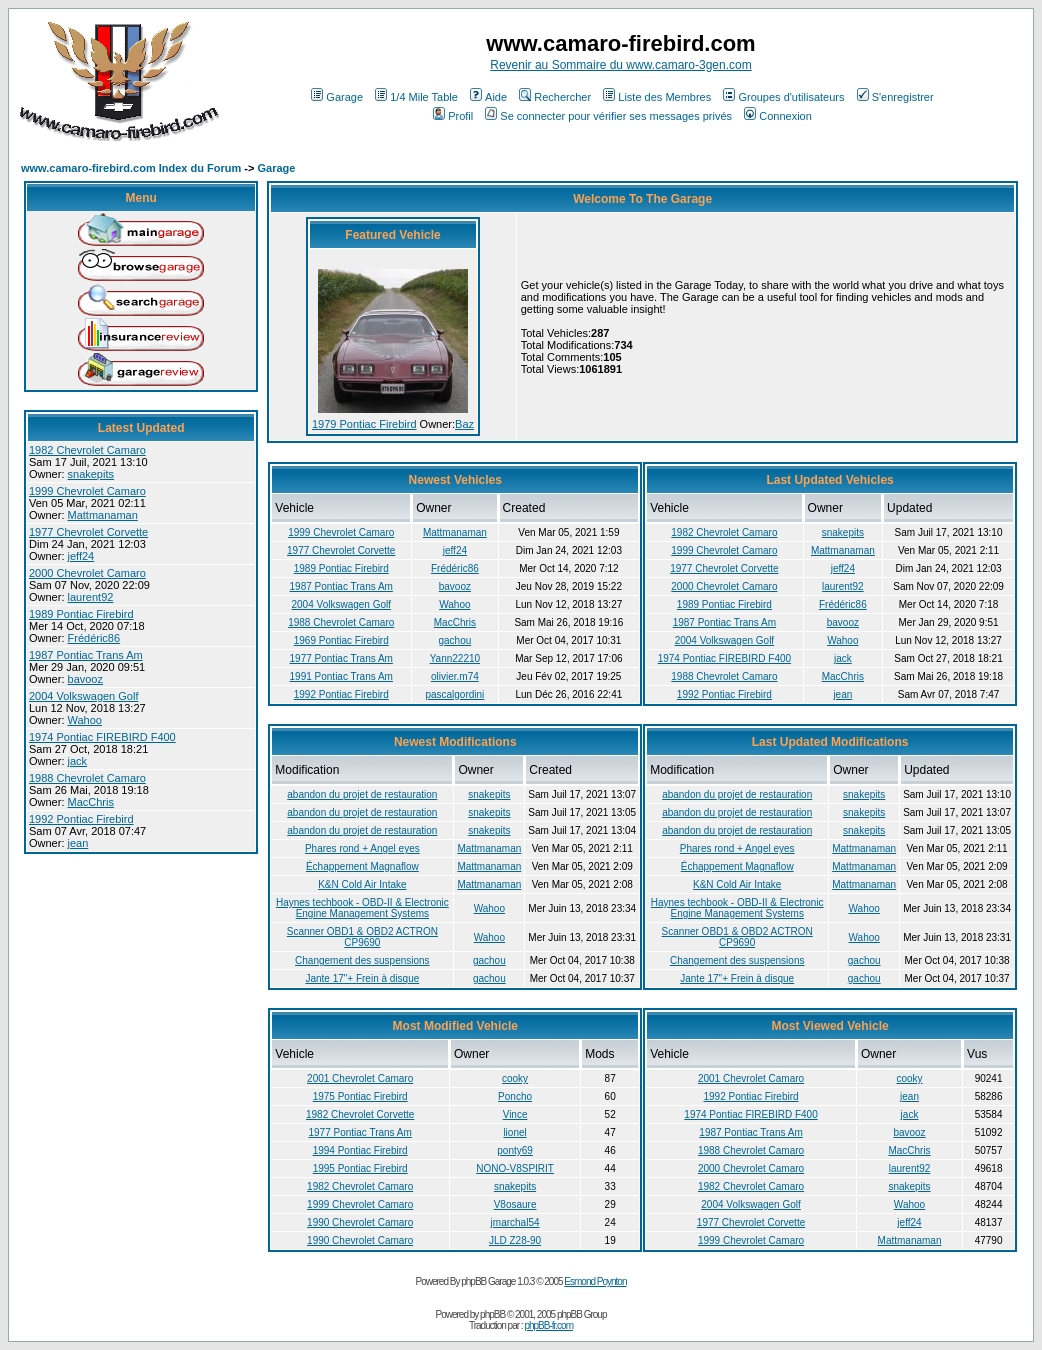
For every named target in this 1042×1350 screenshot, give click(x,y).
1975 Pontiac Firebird (360, 1096)
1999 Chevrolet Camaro (87, 491)
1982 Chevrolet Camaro (87, 450)
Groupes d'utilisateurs (783, 97)
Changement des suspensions (362, 960)
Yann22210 (455, 658)
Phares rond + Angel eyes (362, 848)
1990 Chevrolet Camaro (360, 1222)
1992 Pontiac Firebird (81, 819)
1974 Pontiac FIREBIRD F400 (102, 737)
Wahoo (85, 720)
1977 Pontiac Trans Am (341, 658)
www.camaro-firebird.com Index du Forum (131, 168)
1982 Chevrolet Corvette (360, 1114)
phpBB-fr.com (548, 1325)
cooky (515, 1078)
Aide (488, 97)
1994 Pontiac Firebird (360, 1150)
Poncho (515, 1096)
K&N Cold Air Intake (362, 884)
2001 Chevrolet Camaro (360, 1078)
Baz (464, 424)
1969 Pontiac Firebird (341, 640)
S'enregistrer (895, 97)
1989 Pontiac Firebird (81, 614)
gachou (454, 640)
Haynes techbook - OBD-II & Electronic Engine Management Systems (362, 908)
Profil (453, 116)
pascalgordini (454, 694)
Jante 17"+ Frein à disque (362, 978)
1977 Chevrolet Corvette (88, 532)
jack (78, 761)
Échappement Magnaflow (362, 866)
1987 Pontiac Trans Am (86, 655)
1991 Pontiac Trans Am (341, 676)
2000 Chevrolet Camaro (87, 573)
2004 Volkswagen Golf (83, 696)
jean (78, 843)
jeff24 (81, 556)
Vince (515, 1114)
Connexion (778, 116)
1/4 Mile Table (416, 97)
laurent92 (91, 597)
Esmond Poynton (595, 1281)
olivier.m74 (455, 676)
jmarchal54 (515, 1222)
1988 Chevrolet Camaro (87, 778)
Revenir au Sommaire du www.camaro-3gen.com (620, 65)
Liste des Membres (657, 97)
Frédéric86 (94, 638)
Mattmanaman (103, 515)
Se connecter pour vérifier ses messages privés (608, 116)
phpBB (492, 1314)
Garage (337, 97)
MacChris (91, 802)
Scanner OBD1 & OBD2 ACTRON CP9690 (362, 937)
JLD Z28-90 (515, 1240)
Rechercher (555, 97)
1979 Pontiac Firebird (364, 424)
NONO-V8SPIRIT (515, 1168)
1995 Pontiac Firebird (360, 1168)
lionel (514, 1132)
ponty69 (515, 1150)
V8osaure (515, 1204)
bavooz (85, 679)
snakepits (91, 474)
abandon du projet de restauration (362, 794)
